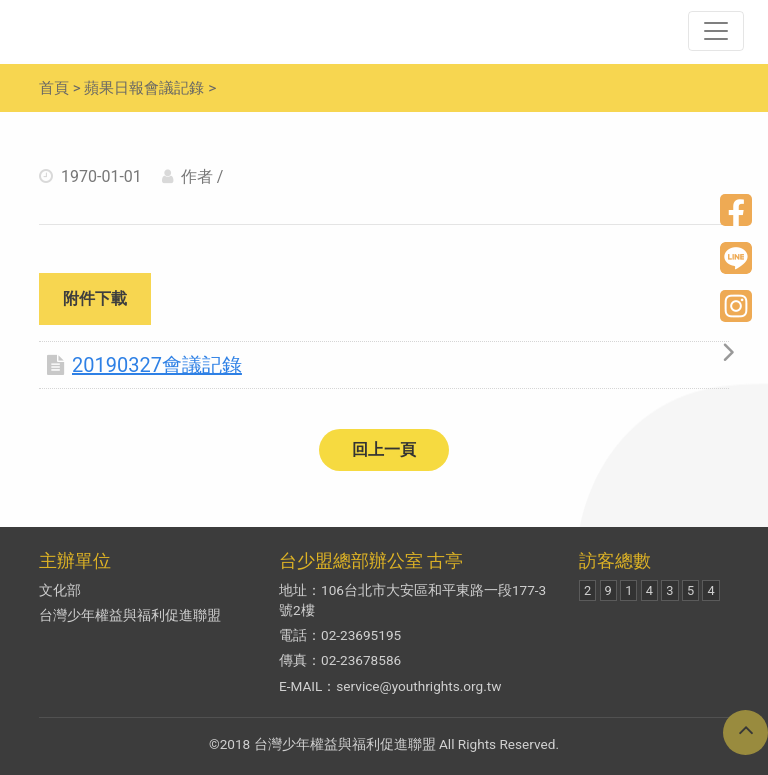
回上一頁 (384, 449)
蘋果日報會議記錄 (144, 88)
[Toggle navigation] (716, 31)
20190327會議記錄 (144, 365)
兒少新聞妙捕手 (149, 30)
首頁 (54, 88)
